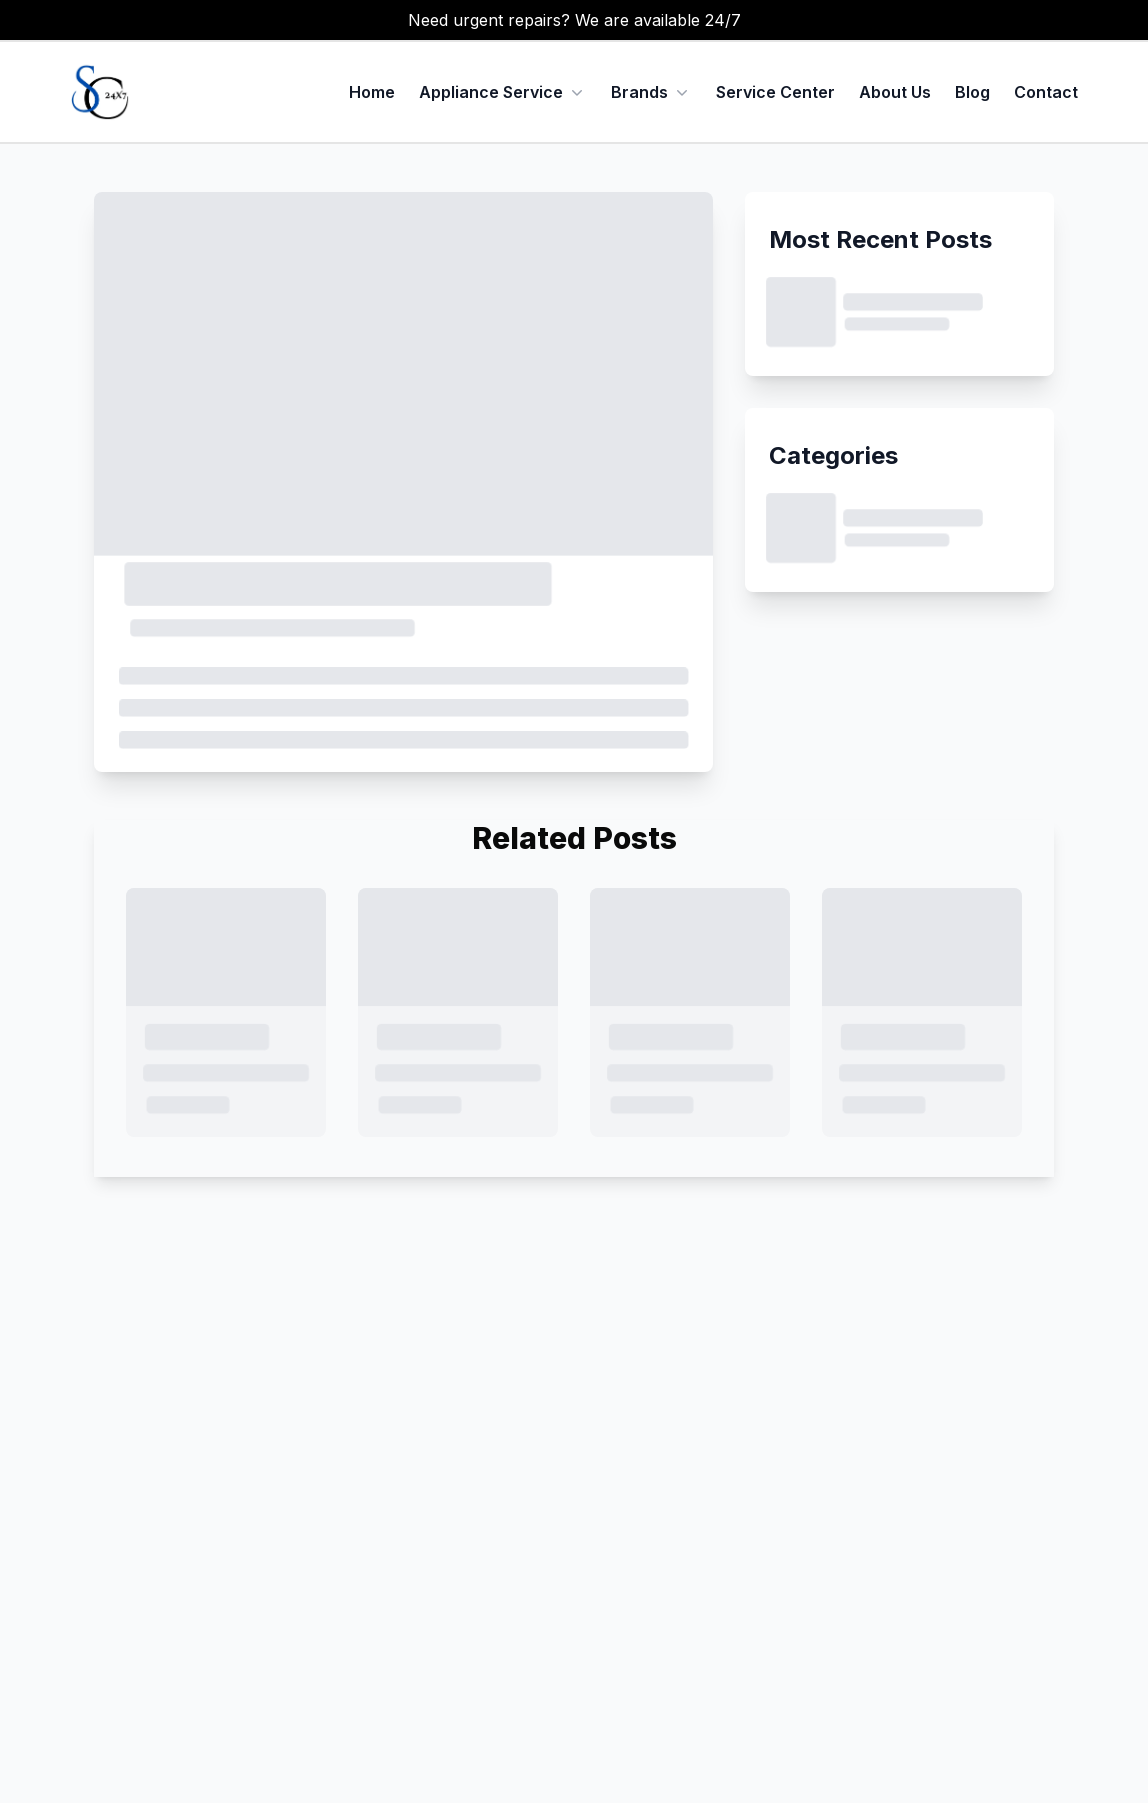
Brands (639, 92)
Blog (972, 92)
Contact (1046, 92)
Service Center (775, 92)
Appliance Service (503, 92)
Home (372, 92)
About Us (895, 92)
